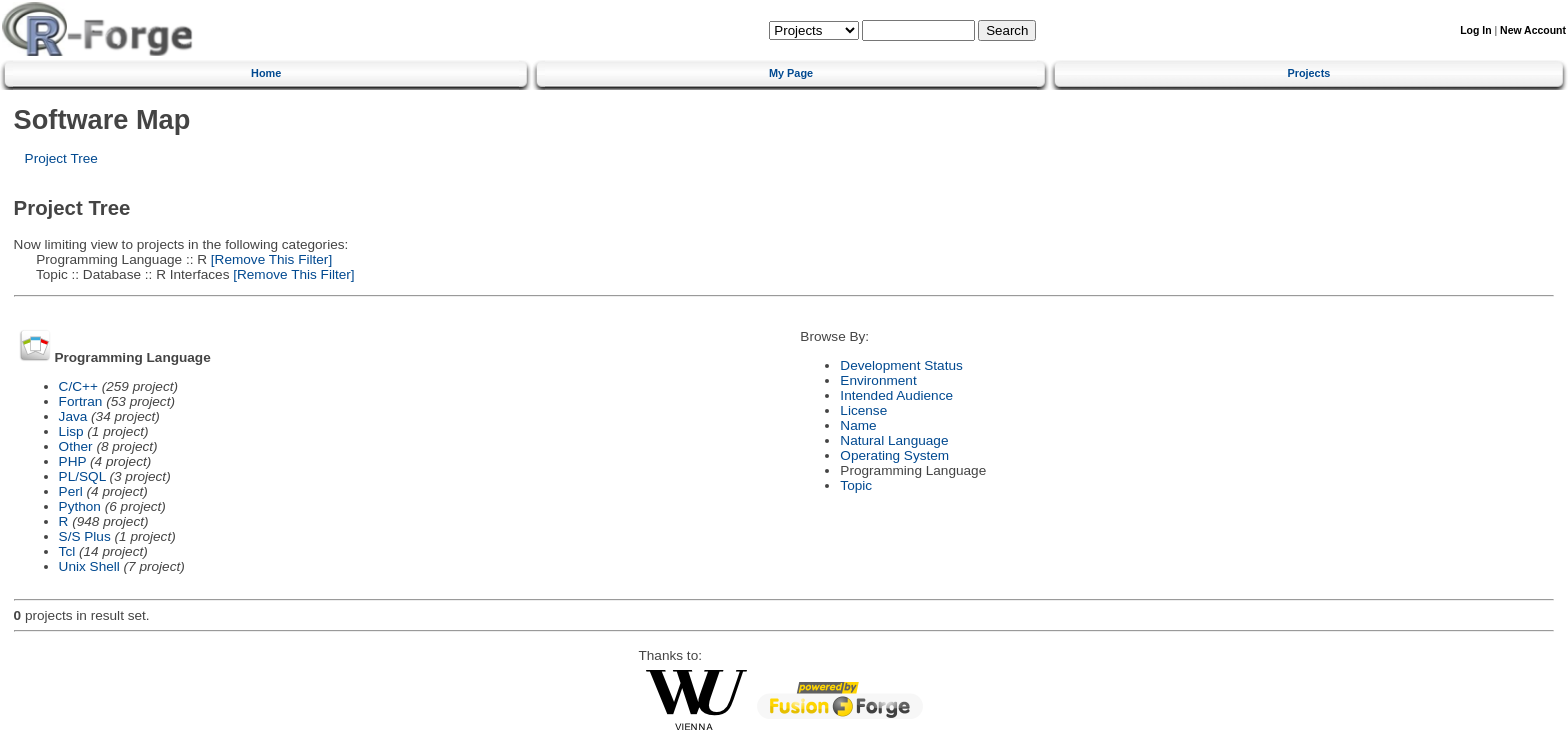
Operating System (894, 455)
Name (858, 425)
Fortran (81, 401)
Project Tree (61, 158)
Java (73, 416)
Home (266, 73)
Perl (71, 491)
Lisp (71, 431)
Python (80, 506)
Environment (878, 380)
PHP (73, 461)
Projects (1308, 73)
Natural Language (894, 440)
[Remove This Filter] (269, 259)
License (863, 410)
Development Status (901, 365)
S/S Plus (85, 536)
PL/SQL (82, 476)
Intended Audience (896, 395)
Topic (856, 485)
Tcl (67, 551)
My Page (791, 73)
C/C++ (78, 386)
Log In (1475, 30)
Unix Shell (89, 566)
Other (76, 446)
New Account (1533, 30)
